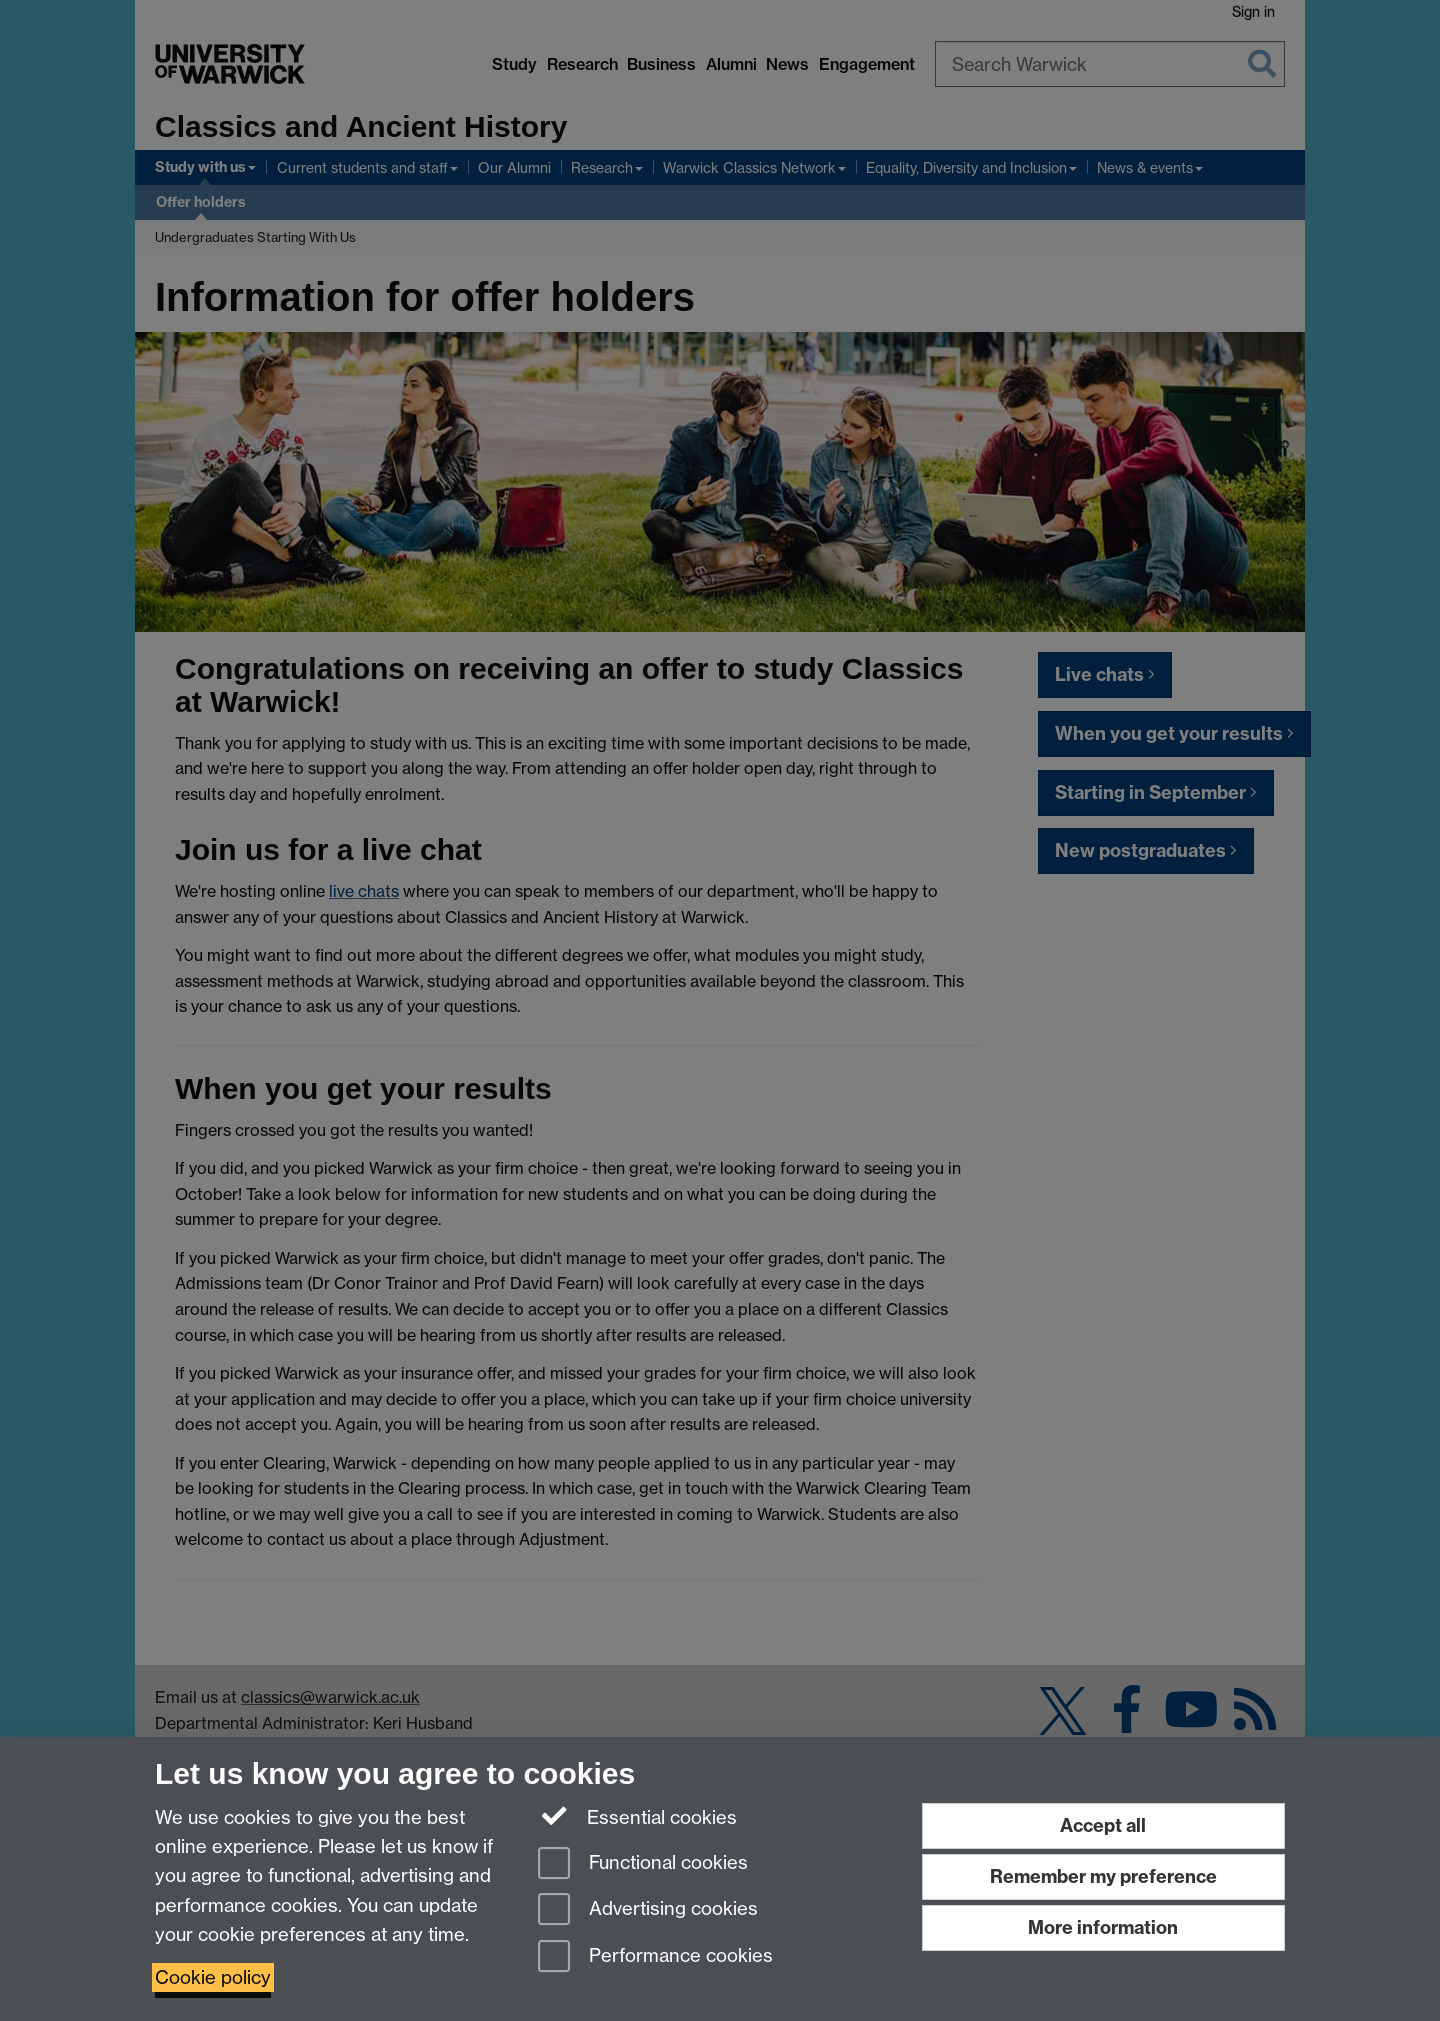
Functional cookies (643, 1864)
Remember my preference (1103, 1876)
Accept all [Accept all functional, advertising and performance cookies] (1103, 1825)
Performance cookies (655, 1957)
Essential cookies (637, 1816)
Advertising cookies (648, 1910)
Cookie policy (213, 1977)
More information (1103, 1927)
